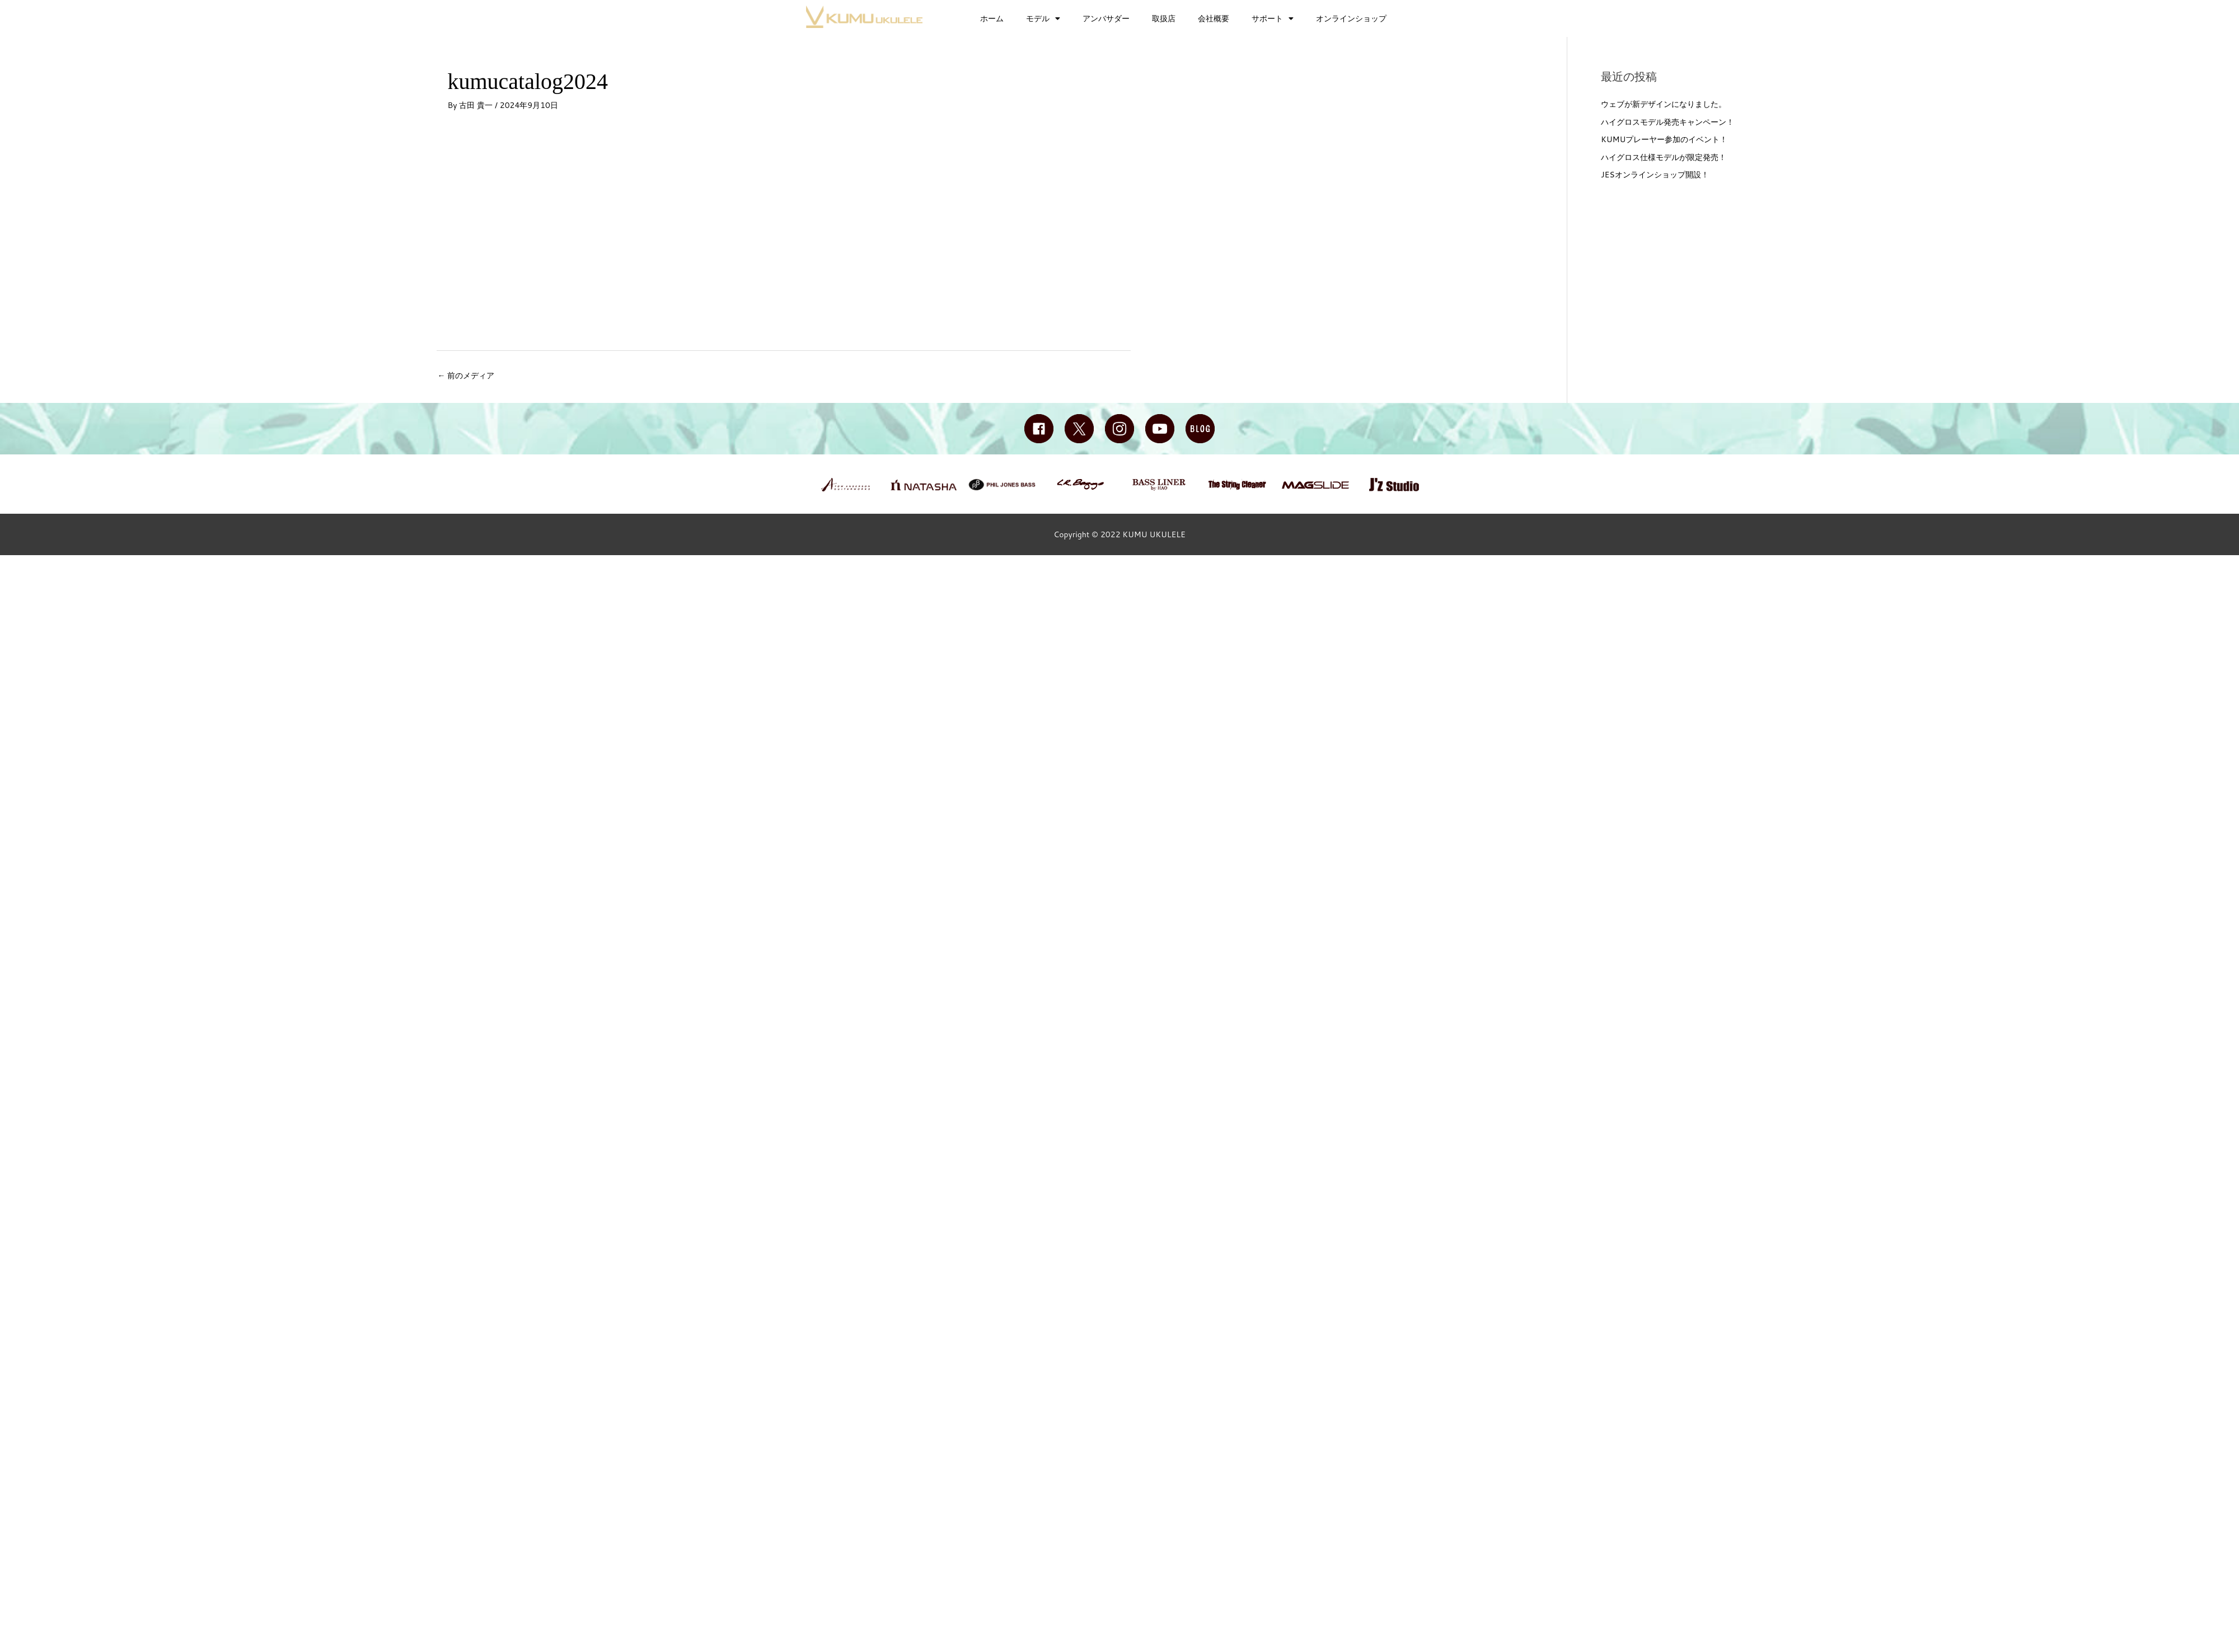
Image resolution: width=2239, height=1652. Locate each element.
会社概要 (1213, 18)
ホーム (992, 18)
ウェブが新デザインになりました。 (1663, 104)
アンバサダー (1106, 18)
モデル (1043, 18)
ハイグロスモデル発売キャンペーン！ (1667, 122)
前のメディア (466, 375)
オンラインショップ (1351, 18)
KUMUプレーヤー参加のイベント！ (1664, 139)
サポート (1273, 18)
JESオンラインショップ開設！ (1655, 174)
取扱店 (1163, 18)
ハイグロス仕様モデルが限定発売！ (1663, 157)
